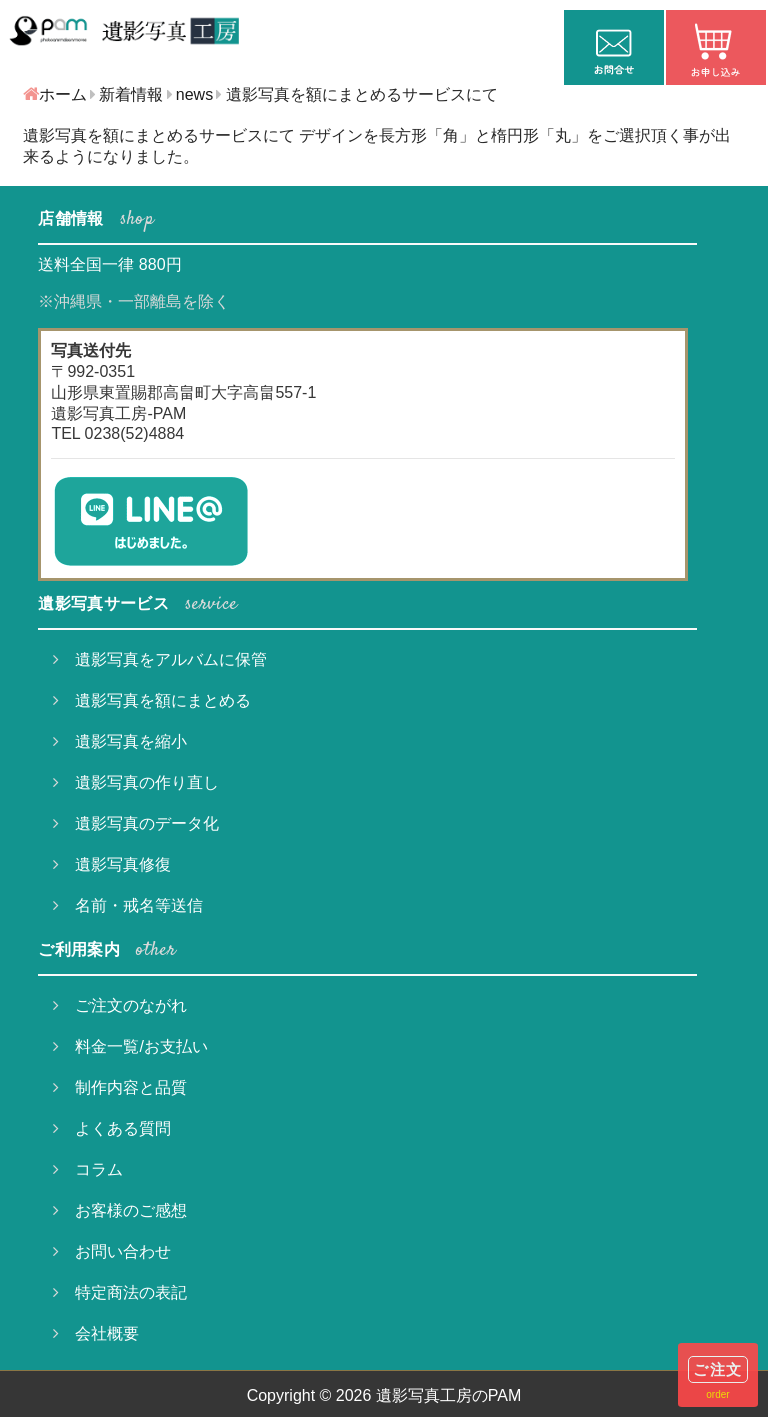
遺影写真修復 (112, 864)
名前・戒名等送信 (128, 905)
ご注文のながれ (120, 1005)
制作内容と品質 (120, 1087)
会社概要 (96, 1333)
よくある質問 (112, 1128)
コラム (88, 1169)
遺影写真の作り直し (136, 782)
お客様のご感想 (120, 1210)
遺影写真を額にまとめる (152, 700)
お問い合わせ (112, 1251)
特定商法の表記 (120, 1292)
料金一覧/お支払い (130, 1046)
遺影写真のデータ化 (136, 823)
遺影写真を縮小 (120, 741)
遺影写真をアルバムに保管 (160, 659)
